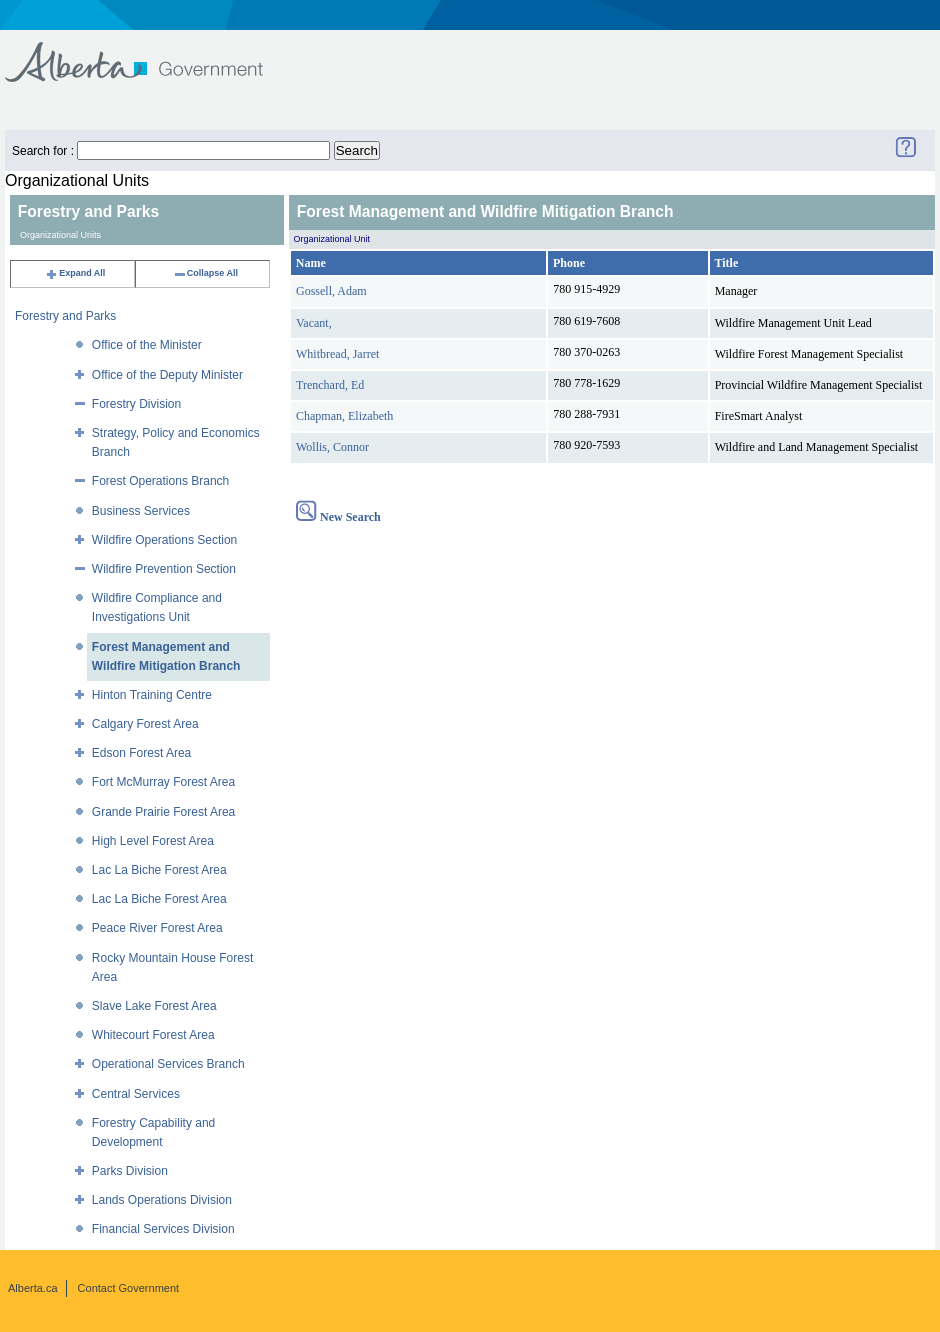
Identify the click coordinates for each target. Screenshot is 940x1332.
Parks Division (130, 1171)
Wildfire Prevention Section (164, 569)
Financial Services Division (163, 1229)
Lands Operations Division (162, 1200)
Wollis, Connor (332, 447)
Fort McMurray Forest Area (163, 782)
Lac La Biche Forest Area (159, 870)
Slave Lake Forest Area (154, 1006)
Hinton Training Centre (152, 695)
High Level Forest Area (153, 841)
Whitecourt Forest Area (153, 1035)
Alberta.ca (33, 1288)
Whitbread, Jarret (337, 354)
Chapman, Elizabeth (344, 416)
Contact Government (129, 1288)
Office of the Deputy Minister (167, 375)
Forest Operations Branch (160, 481)
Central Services (136, 1094)
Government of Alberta (150, 52)
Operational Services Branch (168, 1064)
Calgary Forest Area (145, 724)
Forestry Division (136, 404)
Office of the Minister (147, 345)
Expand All (75, 273)
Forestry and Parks (65, 316)
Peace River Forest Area (157, 928)
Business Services (141, 511)
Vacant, (314, 323)
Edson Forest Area (141, 753)
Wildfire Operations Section (164, 540)
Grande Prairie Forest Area (163, 812)
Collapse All (205, 273)
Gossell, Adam (331, 291)
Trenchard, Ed (330, 385)
